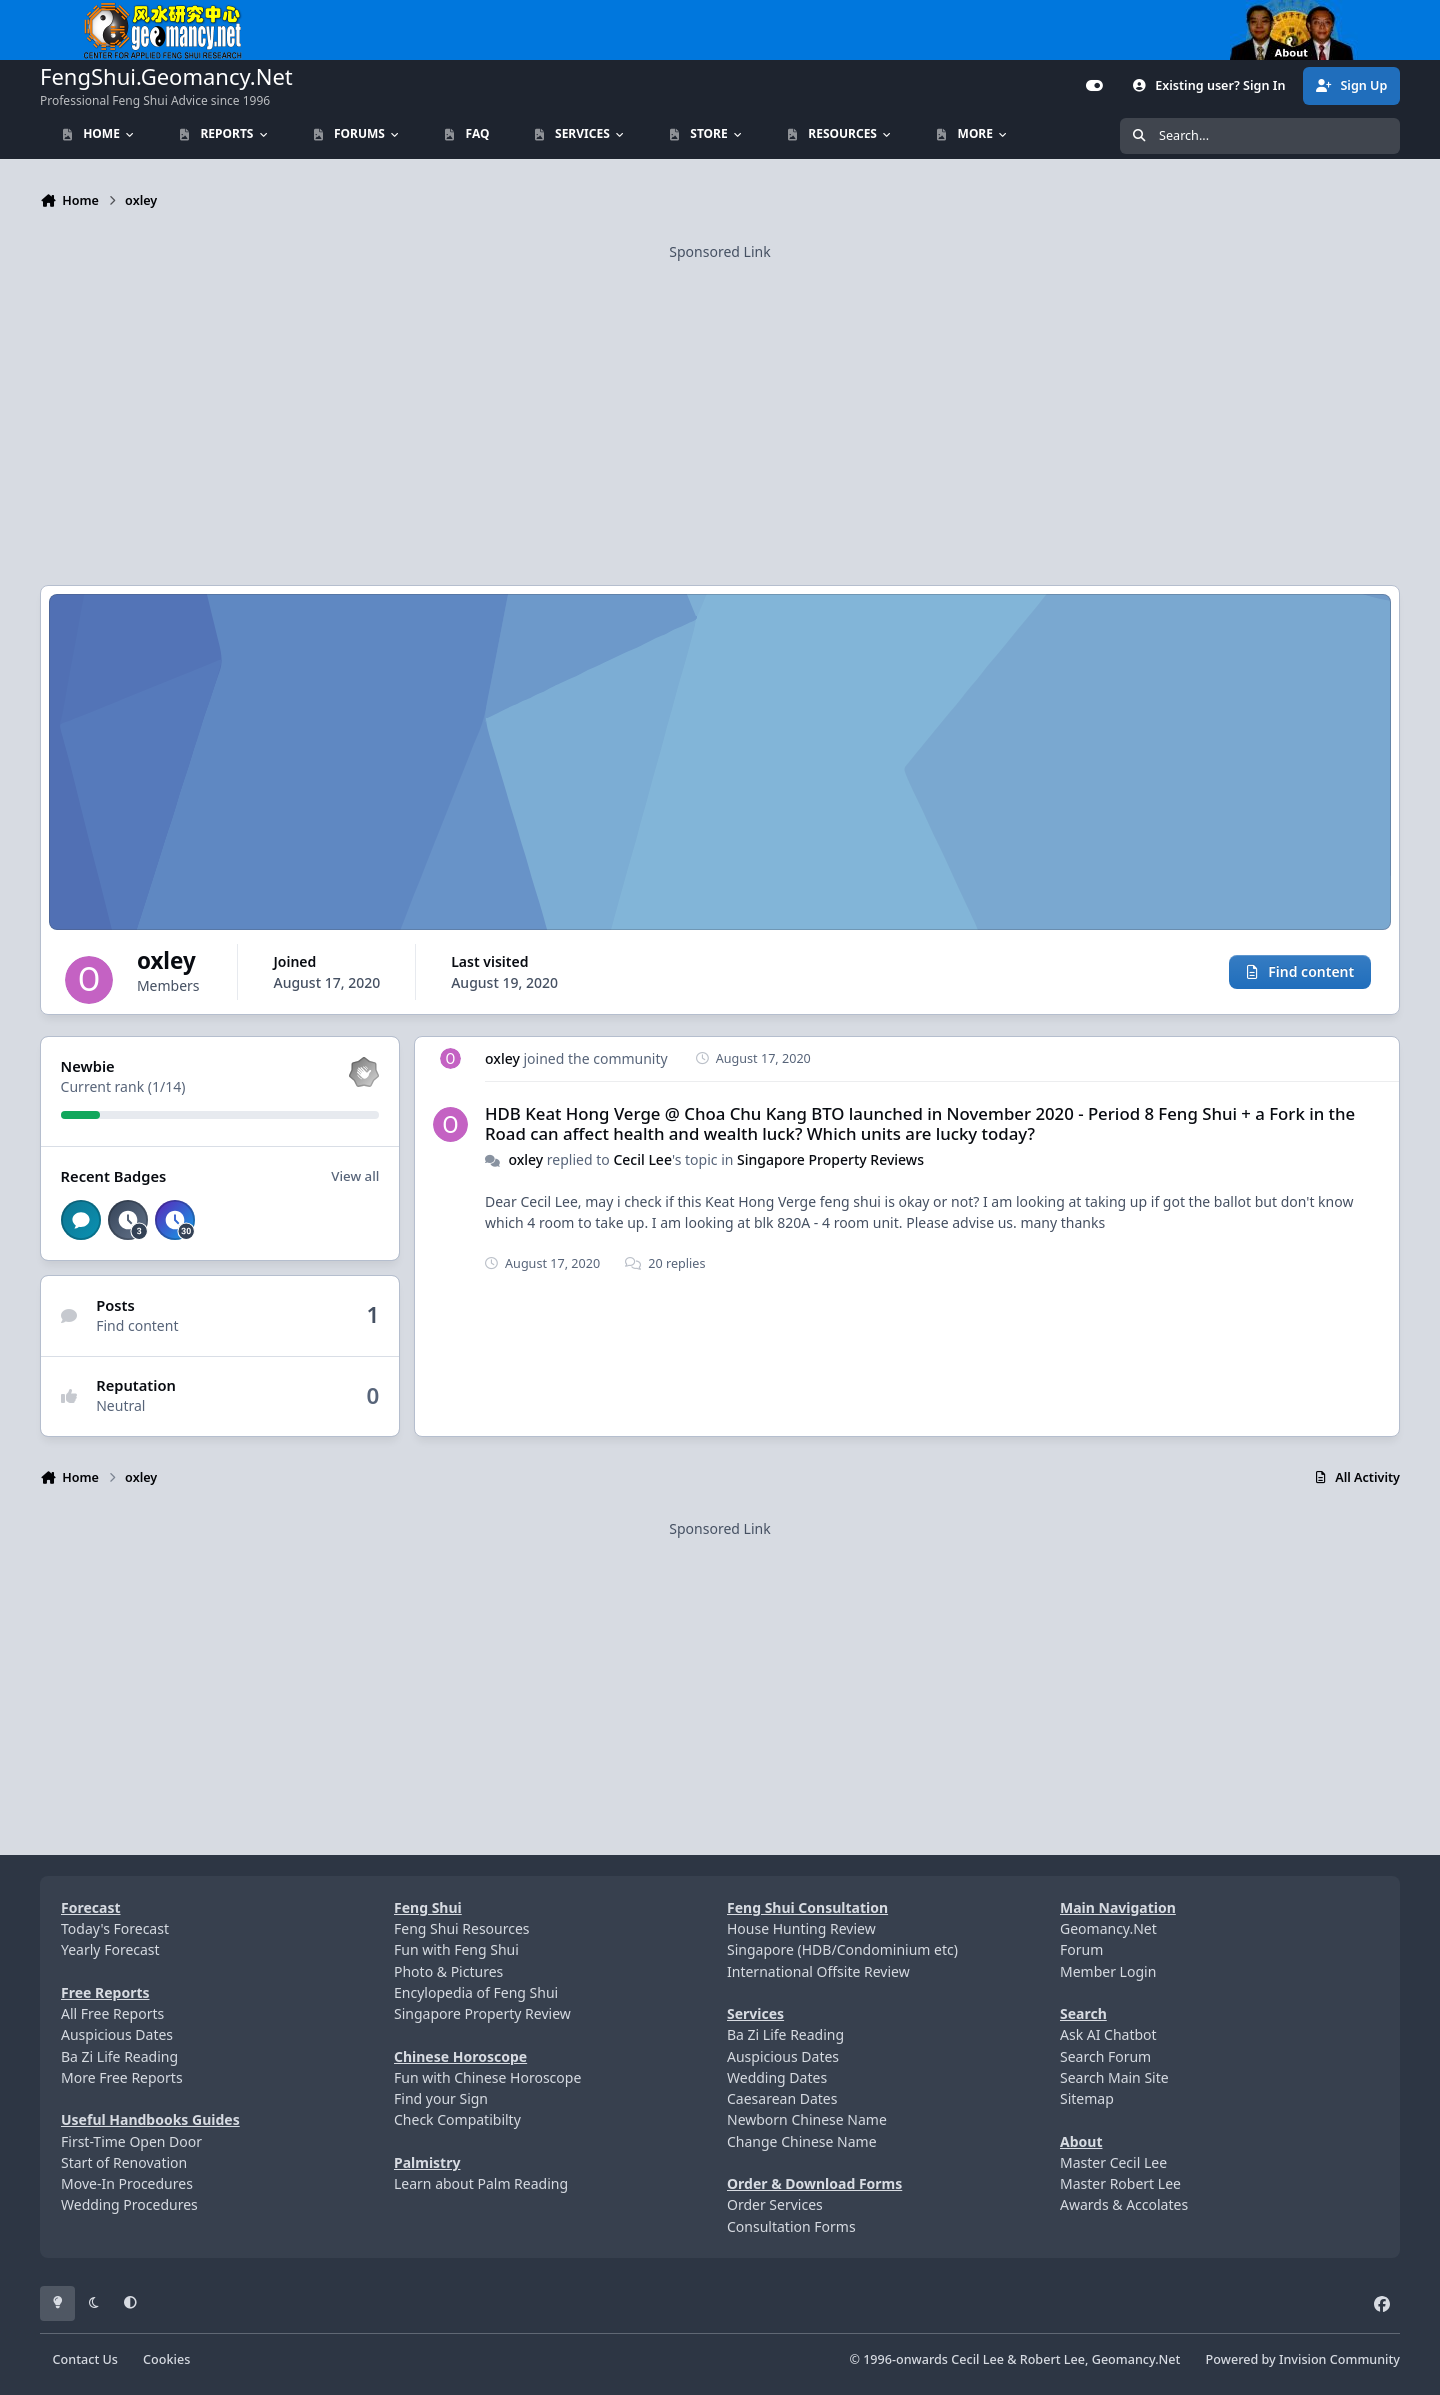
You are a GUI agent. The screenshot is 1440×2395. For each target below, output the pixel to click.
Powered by (1303, 2359)
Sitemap (1087, 2098)
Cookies (166, 2359)
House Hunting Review (801, 1928)
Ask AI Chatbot (1108, 2034)
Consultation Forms (791, 2226)
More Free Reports (122, 2077)
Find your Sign (441, 2098)
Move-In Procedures (127, 2183)
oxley (502, 1058)
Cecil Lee (642, 1158)
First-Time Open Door (131, 2141)
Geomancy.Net (1108, 1928)
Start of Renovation (124, 2162)
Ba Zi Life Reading (119, 2056)
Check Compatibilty (457, 2119)
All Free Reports (112, 2013)
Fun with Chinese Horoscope (487, 2077)
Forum (1081, 1949)
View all (355, 1176)
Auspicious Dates (117, 2034)
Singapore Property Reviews (830, 1158)
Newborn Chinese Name (807, 2119)
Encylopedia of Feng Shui (476, 1992)
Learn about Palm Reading (481, 2183)
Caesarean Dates (782, 2098)
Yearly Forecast (110, 1949)
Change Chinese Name (802, 2141)
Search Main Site (1114, 2077)
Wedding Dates (777, 2077)
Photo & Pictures (448, 1971)
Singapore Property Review (482, 2013)
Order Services (775, 2204)
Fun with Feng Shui (456, 1949)
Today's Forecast (115, 1928)
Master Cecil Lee (1113, 2162)
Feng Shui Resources (462, 1928)
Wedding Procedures (129, 2204)
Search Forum (1105, 2056)
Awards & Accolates (1124, 2204)
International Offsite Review (818, 1971)
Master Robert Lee (1120, 2183)
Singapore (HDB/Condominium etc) (842, 1949)
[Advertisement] (720, 403)
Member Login (1108, 1971)
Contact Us (85, 2359)
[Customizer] (1095, 86)
